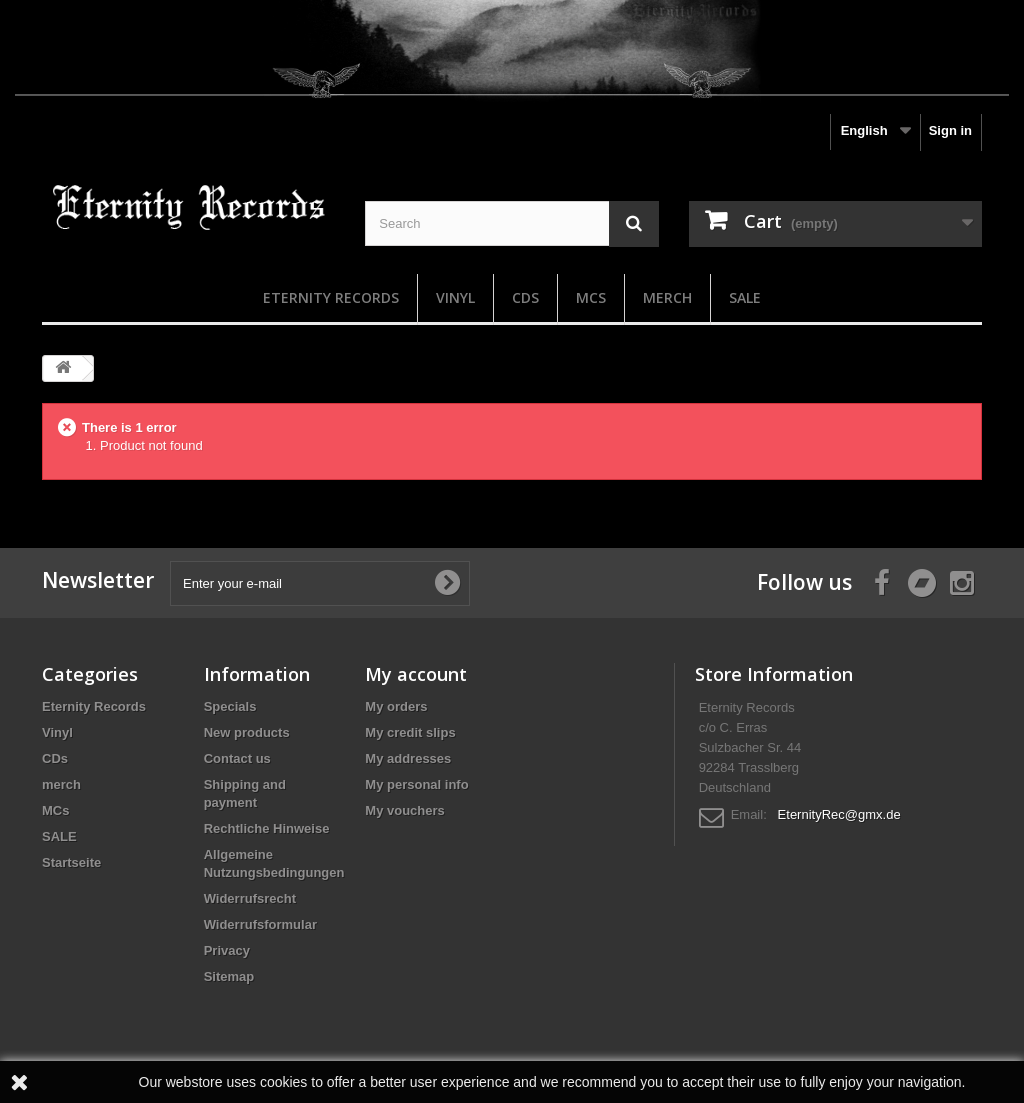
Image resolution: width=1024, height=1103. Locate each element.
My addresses (408, 758)
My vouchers (404, 810)
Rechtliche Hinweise (267, 828)
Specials (230, 706)
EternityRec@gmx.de (839, 814)
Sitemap (229, 976)
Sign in (950, 130)
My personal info (416, 784)
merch (667, 297)
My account (416, 674)
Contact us (237, 758)
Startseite (71, 862)
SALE (745, 297)
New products (247, 732)
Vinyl (455, 297)
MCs (591, 297)
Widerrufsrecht (250, 898)
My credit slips (410, 732)
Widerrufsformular (260, 924)
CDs (525, 297)
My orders (396, 706)
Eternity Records (331, 297)
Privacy (227, 950)
